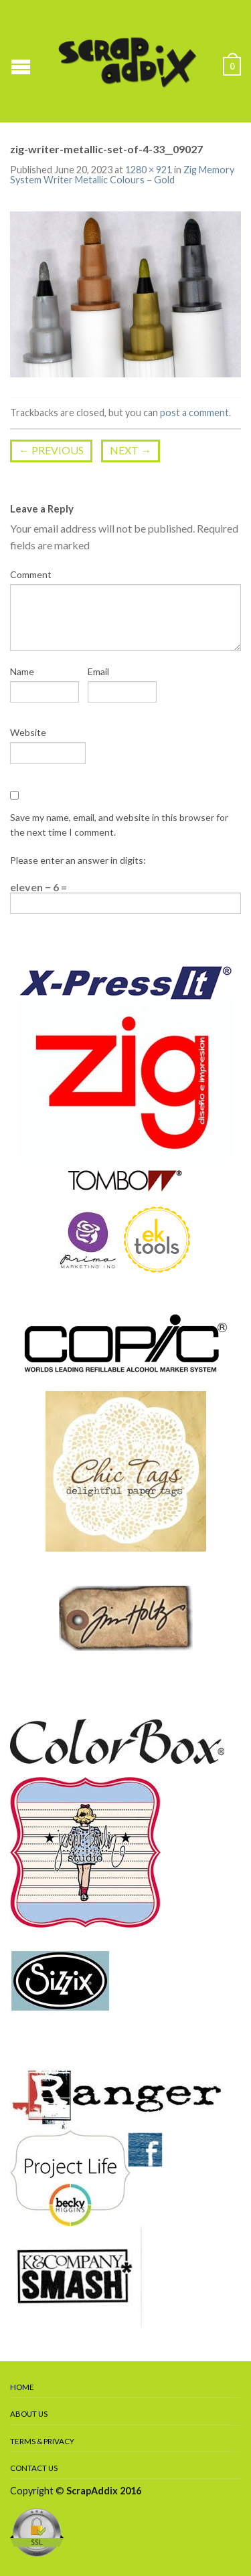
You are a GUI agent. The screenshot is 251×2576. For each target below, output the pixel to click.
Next (130, 450)
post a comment (194, 412)
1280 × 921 (148, 169)
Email (98, 671)
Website (28, 732)
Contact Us (34, 2468)
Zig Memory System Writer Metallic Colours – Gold (122, 174)
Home (22, 2387)
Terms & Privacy (42, 2441)
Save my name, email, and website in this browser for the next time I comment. (119, 825)
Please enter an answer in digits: (78, 860)
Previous (51, 450)
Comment (31, 574)
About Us (29, 2413)
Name (22, 671)
